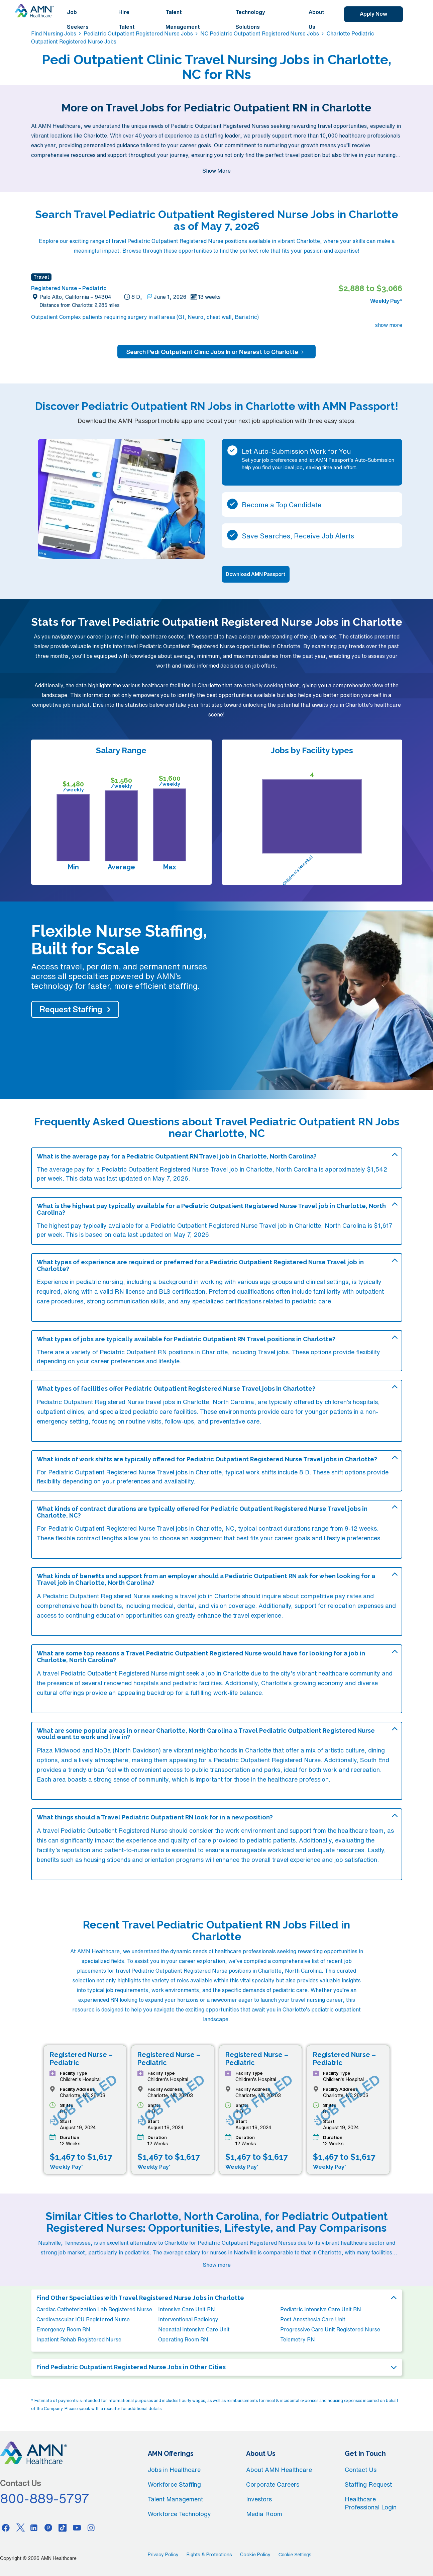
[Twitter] (20, 2527)
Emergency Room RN (63, 2329)
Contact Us (360, 2470)
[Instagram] (91, 2527)
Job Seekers (78, 19)
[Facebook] (5, 2527)
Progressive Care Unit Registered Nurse (330, 2329)
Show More (216, 170)
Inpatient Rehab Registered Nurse (78, 2339)
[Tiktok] (62, 2527)
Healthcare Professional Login (371, 2503)
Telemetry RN (297, 2339)
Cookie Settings (295, 2554)
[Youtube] (77, 2527)
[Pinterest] (48, 2527)
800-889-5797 (45, 2498)
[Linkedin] (34, 2527)
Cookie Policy (255, 2554)
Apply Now (373, 13)
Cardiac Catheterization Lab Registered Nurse (94, 2309)
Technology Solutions (250, 19)
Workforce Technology (179, 2514)
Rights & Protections (209, 2554)
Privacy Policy (163, 2554)
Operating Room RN (183, 2339)
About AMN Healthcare (279, 2470)
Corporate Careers (272, 2484)
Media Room (264, 2514)
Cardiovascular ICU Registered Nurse (83, 2319)
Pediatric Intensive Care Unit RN (320, 2309)
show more (388, 325)
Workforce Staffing (174, 2484)
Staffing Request (368, 2484)
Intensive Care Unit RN (186, 2309)
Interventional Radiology (188, 2319)
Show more (217, 2264)
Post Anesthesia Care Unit (312, 2319)
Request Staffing (71, 1009)
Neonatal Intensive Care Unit (194, 2329)
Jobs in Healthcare (174, 2470)
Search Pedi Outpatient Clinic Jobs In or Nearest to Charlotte (216, 352)
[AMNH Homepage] (34, 10)
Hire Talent (126, 19)
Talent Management (183, 19)
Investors (259, 2499)
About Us (316, 19)
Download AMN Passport (256, 574)
